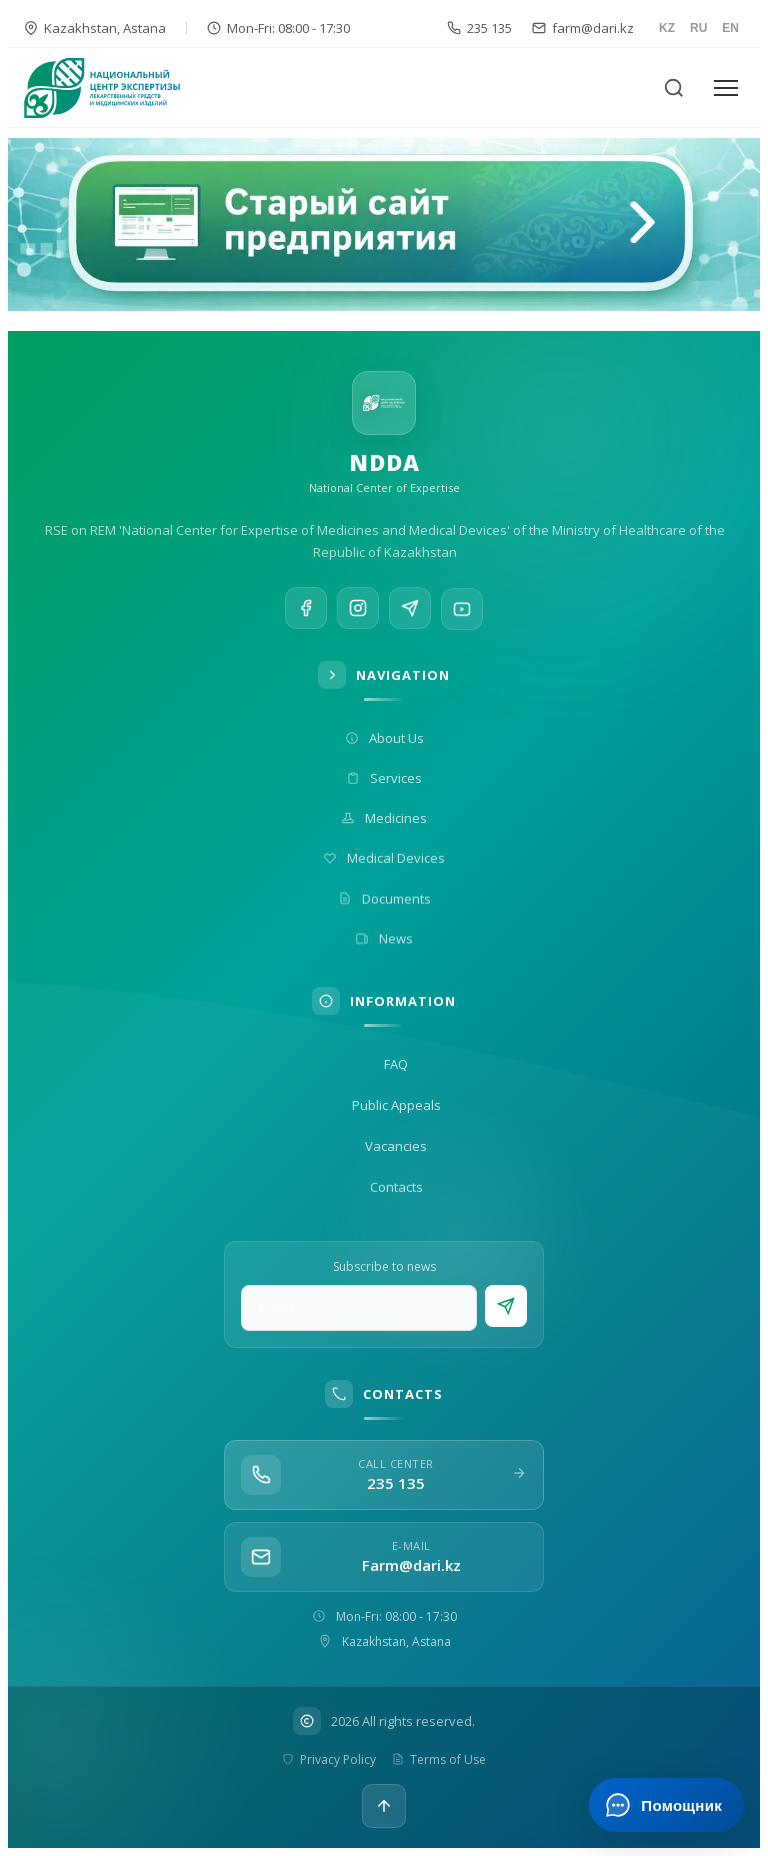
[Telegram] (410, 617)
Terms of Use (439, 1759)
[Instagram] (358, 612)
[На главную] (114, 88)
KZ (667, 28)
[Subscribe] (506, 1306)
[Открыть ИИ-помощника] (666, 1805)
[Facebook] (306, 610)
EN (730, 28)
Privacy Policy (329, 1759)
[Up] (384, 1806)
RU (698, 28)
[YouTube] (462, 625)
